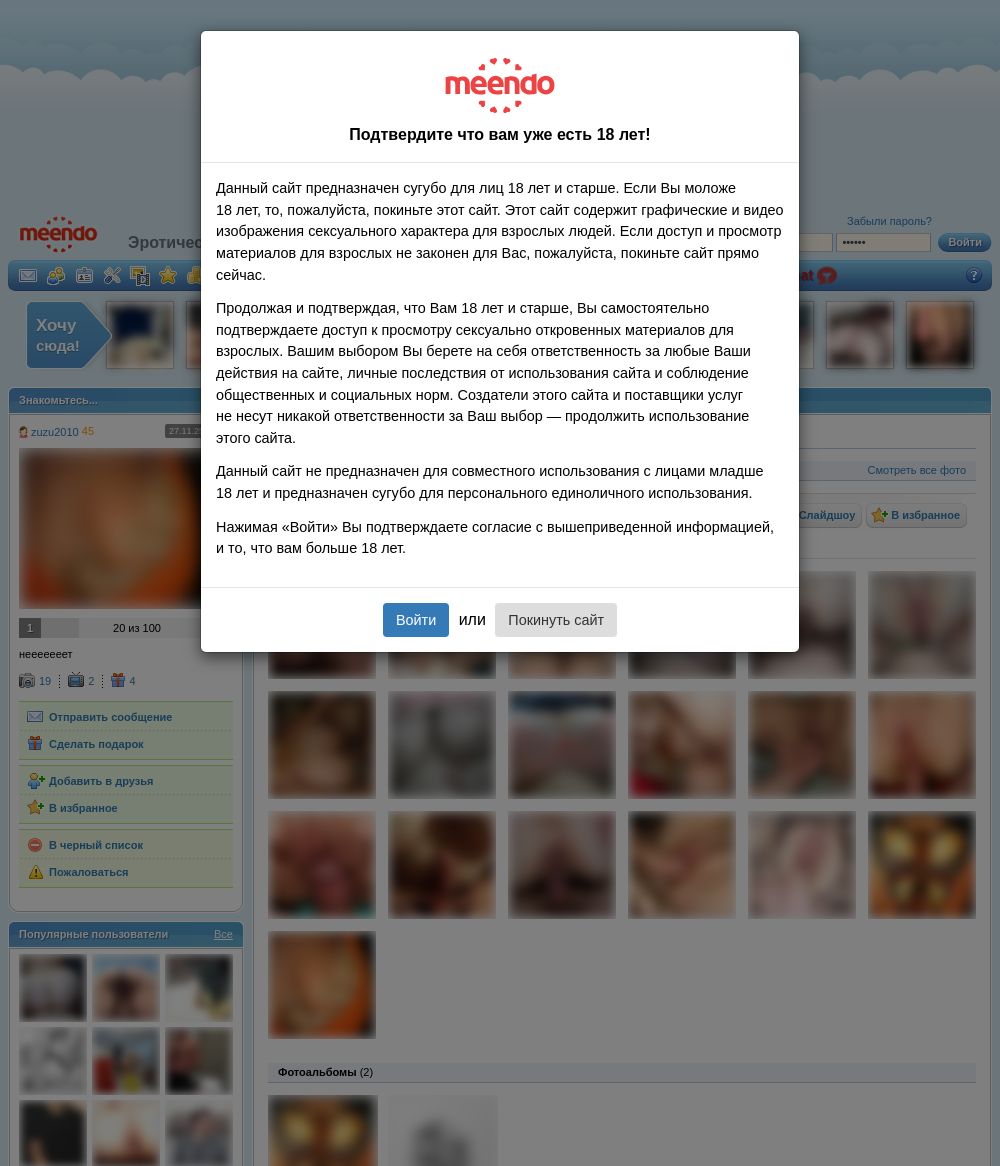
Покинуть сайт (556, 620)
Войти (416, 620)
